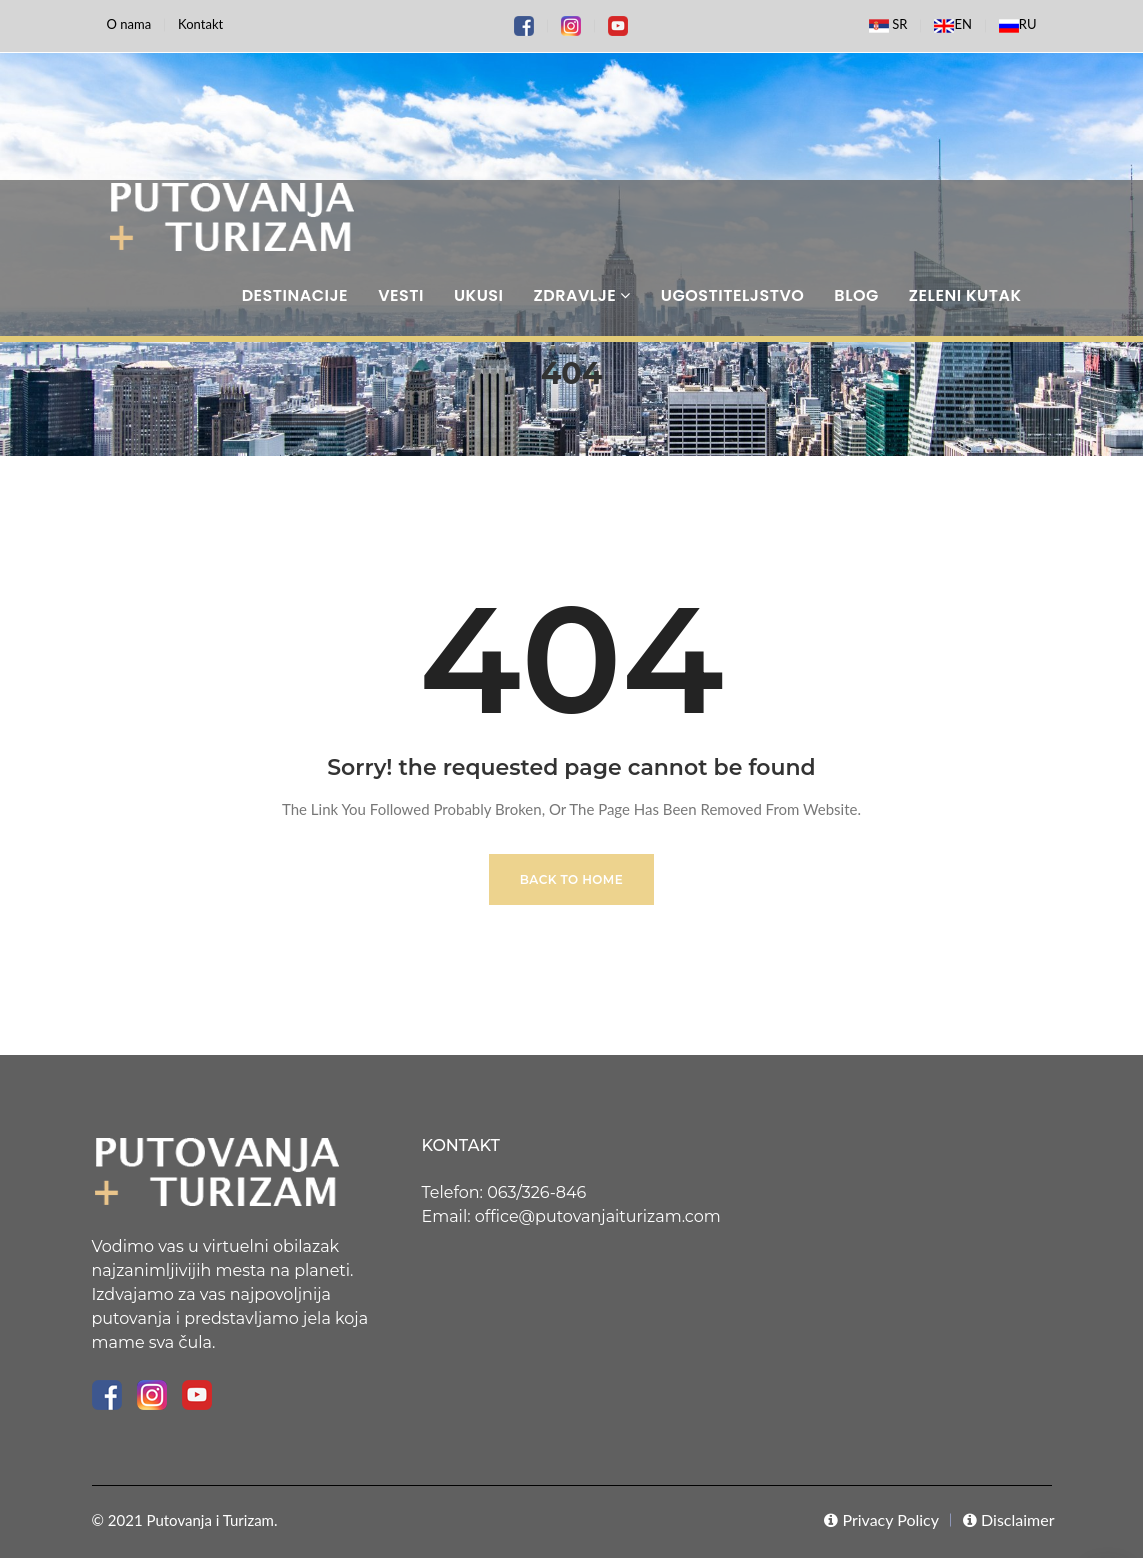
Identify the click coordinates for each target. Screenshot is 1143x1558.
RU (1018, 26)
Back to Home (571, 879)
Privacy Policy (881, 1519)
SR (888, 26)
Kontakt (200, 24)
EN (952, 26)
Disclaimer (1009, 1519)
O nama (129, 24)
